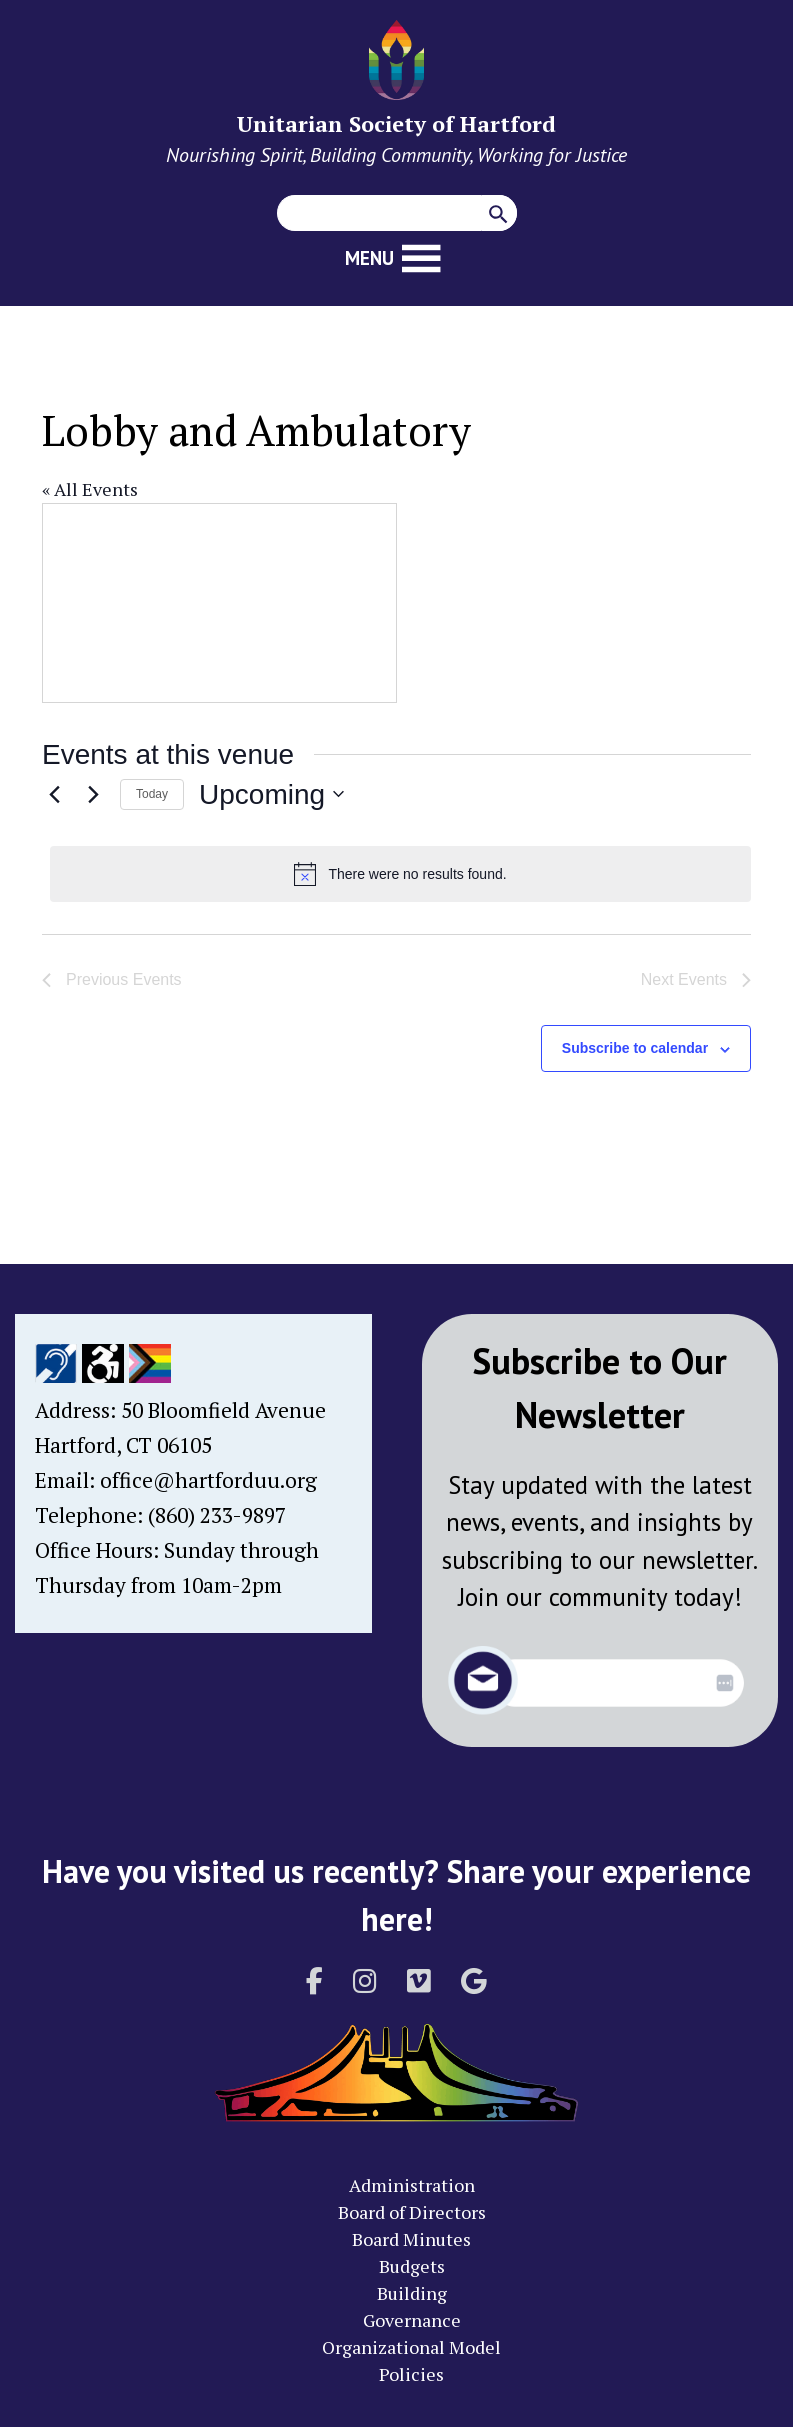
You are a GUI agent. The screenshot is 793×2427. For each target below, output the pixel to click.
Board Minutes (411, 2239)
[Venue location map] (219, 603)
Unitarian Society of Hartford (396, 123)
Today (152, 794)
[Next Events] (93, 794)
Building (412, 2293)
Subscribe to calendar (635, 1048)
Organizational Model (411, 2347)
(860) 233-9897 (217, 1515)
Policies (411, 2374)
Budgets (412, 2266)
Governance (412, 2320)
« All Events (90, 489)
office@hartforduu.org (208, 1480)
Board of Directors (412, 2212)
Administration (412, 2185)
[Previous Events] (54, 794)
